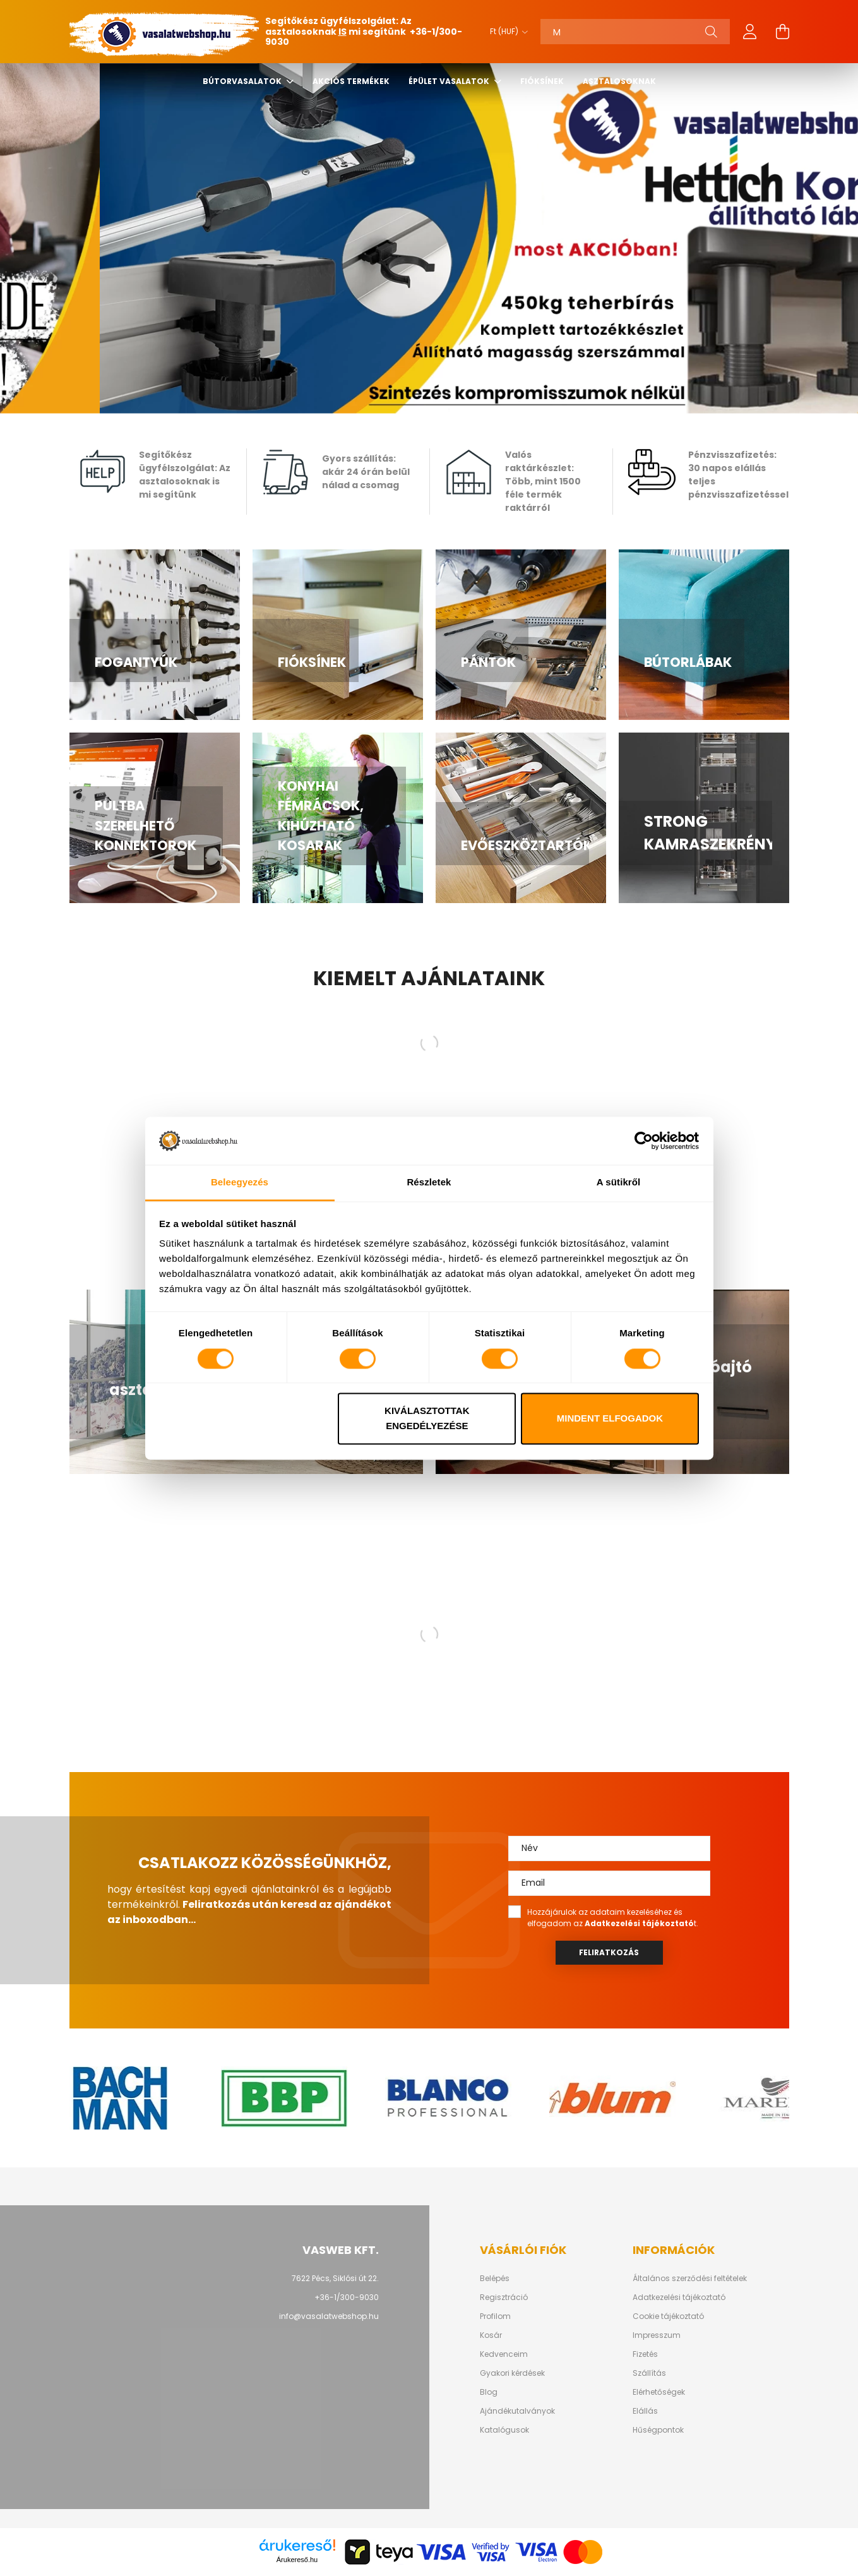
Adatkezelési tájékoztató (679, 2297)
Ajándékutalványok (517, 2411)
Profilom (495, 2316)
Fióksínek (542, 81)
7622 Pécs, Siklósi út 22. (335, 2278)
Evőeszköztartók (526, 845)
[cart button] (782, 31)
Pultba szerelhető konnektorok (145, 825)
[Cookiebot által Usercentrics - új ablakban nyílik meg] (643, 1140)
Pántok (488, 662)
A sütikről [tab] (619, 1182)
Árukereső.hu (297, 2559)
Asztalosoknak (619, 81)
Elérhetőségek (659, 2392)
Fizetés (645, 2354)
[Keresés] (635, 31)
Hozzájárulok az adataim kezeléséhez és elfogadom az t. (612, 1918)
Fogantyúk (136, 662)
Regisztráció (504, 2297)
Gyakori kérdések (512, 2373)
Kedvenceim (504, 2354)
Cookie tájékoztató (668, 2316)
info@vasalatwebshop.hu (329, 2316)
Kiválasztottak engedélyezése (426, 1419)
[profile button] (750, 31)
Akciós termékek (351, 81)
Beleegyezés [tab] (239, 1182)
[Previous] (38, 238)
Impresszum (657, 2335)
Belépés (494, 2278)
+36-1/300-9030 (346, 2297)
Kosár (491, 2335)
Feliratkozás (609, 1952)
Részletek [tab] (429, 1182)
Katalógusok (504, 2430)
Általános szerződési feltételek (690, 2278)
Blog (489, 2392)
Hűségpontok (658, 2430)
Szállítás (649, 2373)
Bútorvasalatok (243, 81)
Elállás (645, 2411)
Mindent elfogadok (610, 1418)
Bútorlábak (688, 662)
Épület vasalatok (449, 81)
